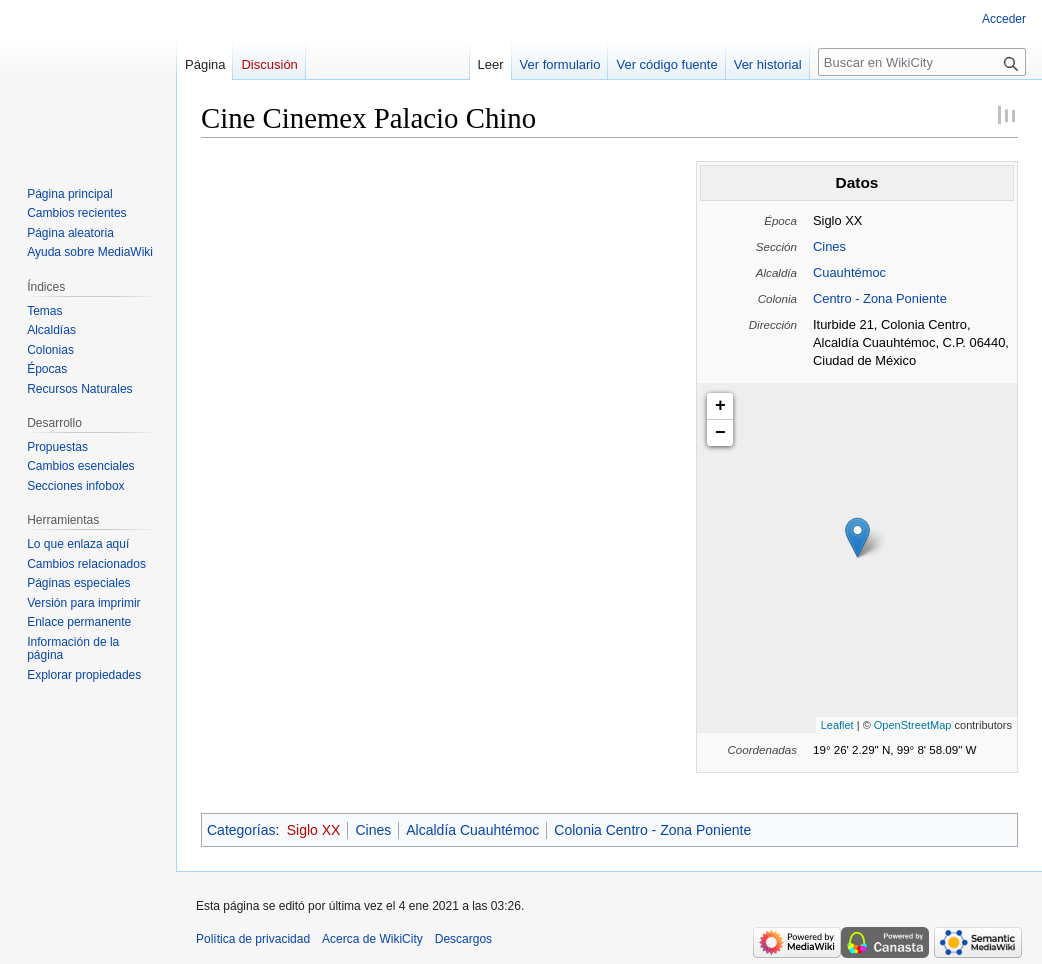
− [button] (720, 433)
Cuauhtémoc (849, 272)
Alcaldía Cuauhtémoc (472, 830)
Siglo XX (314, 830)
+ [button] (720, 406)
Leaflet (837, 725)
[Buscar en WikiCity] (922, 62)
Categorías (241, 830)
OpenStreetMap (913, 725)
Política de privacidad (253, 939)
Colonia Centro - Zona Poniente (652, 830)
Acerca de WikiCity (372, 939)
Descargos (463, 939)
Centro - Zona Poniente (880, 298)
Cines (829, 246)
